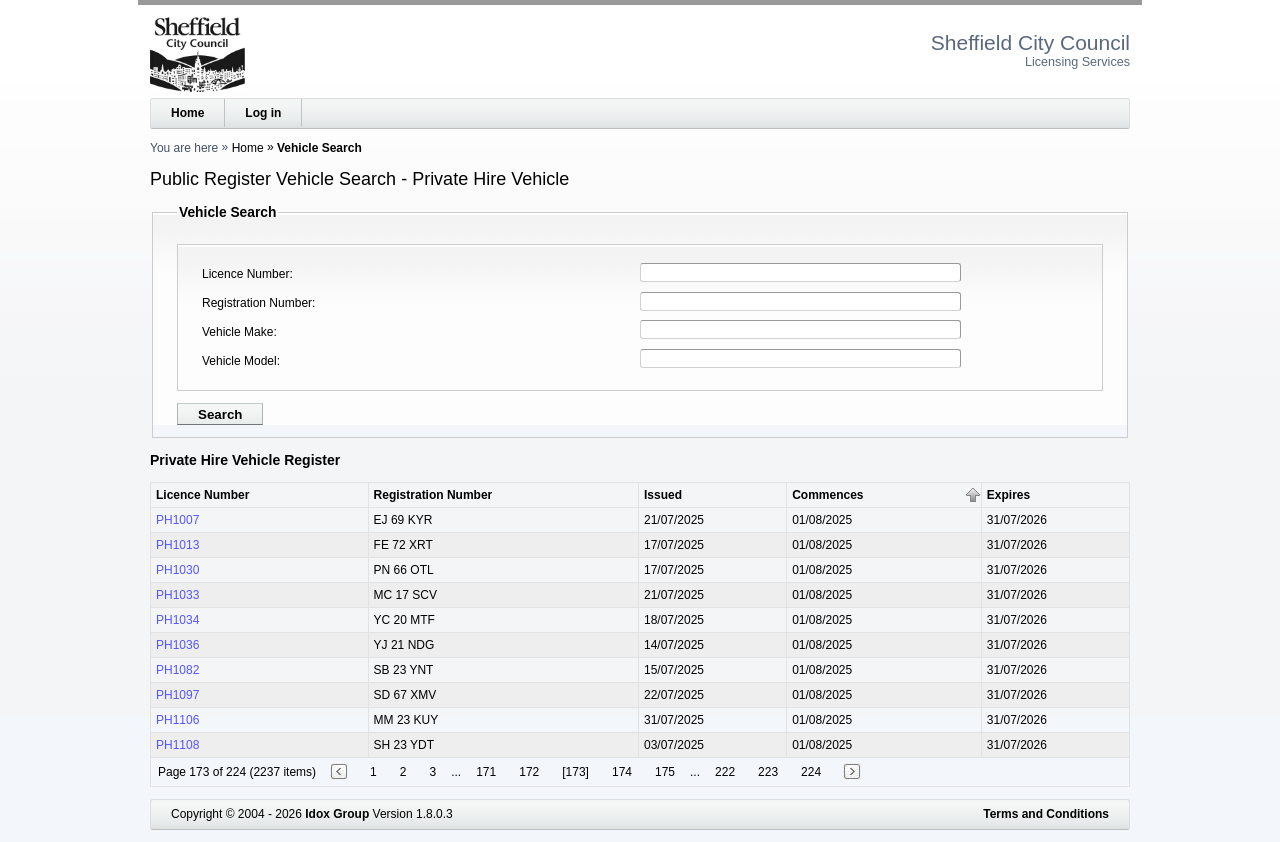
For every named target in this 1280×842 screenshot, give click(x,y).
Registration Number (257, 303)
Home (187, 113)
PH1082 (177, 670)
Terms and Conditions (1046, 814)
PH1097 (177, 695)
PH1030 (177, 570)
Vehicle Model (239, 361)
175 (665, 772)
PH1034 (177, 620)
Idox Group (337, 814)
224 (811, 772)
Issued (663, 495)
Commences (827, 495)
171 (486, 772)
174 (622, 772)
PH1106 (177, 720)
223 (768, 772)
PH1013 (177, 545)
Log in (263, 113)
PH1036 (177, 645)
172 (529, 772)
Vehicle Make (237, 332)
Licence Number (245, 274)
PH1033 (177, 595)
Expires (1008, 495)
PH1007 (177, 520)
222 (725, 772)
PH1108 (177, 745)
